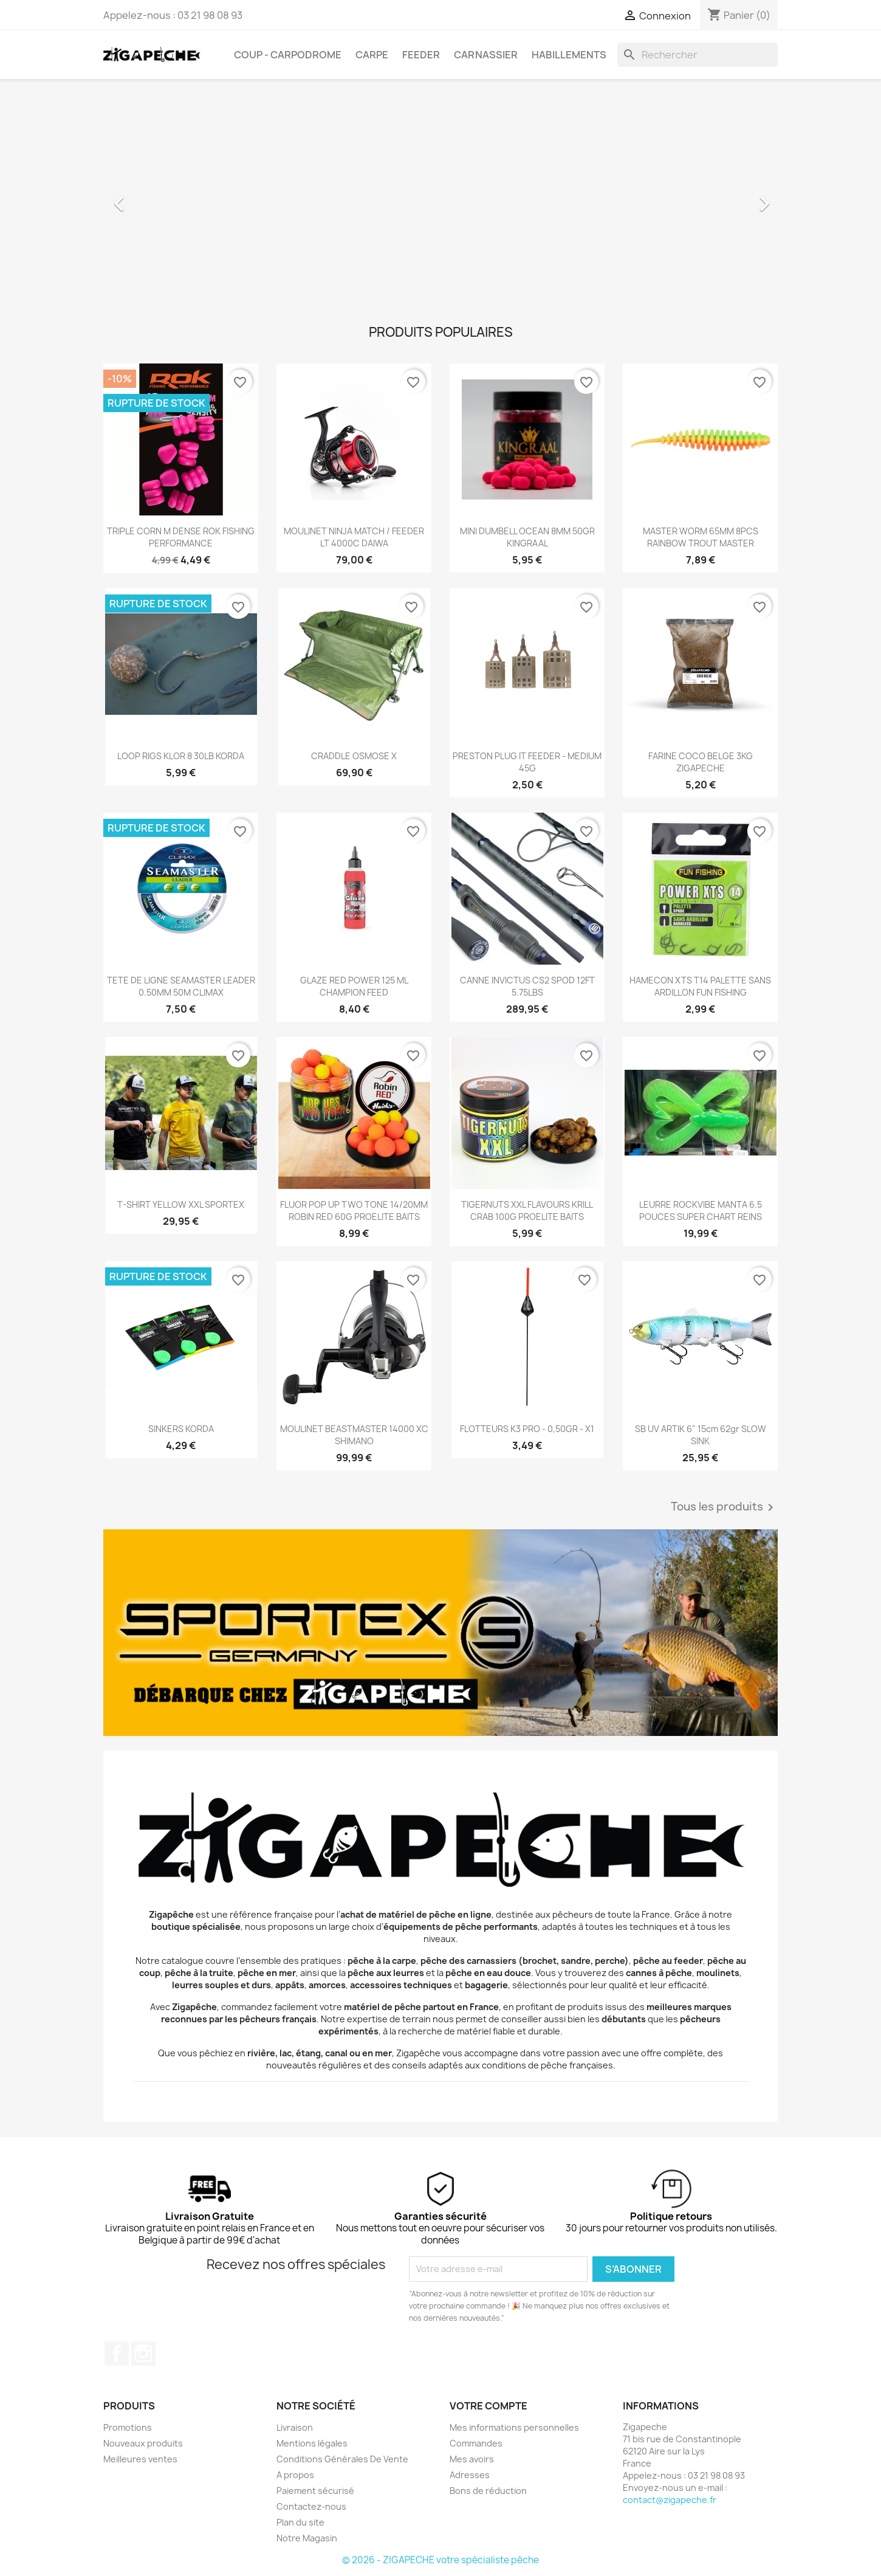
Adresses (470, 2475)
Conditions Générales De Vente (342, 2459)
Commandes (476, 2443)
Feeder (421, 54)
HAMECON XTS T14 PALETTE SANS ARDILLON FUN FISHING (700, 986)
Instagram (143, 2353)
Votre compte (488, 2405)
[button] (154, 197)
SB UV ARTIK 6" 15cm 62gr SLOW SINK (700, 1435)
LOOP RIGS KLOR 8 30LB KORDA (180, 756)
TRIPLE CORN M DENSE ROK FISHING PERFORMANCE (181, 537)
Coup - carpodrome (287, 54)
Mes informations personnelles (514, 2427)
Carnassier (486, 54)
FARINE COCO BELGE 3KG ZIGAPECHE (700, 762)
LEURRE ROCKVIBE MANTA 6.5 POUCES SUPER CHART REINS (700, 1210)
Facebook (117, 2353)
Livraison (294, 2427)
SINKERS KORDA (181, 1428)
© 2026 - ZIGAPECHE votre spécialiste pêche (440, 2560)
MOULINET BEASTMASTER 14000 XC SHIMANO (354, 1435)
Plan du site (300, 2522)
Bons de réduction (488, 2490)
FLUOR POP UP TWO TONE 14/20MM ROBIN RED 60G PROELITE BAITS (354, 1210)
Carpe (371, 54)
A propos (295, 2475)
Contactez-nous (311, 2506)
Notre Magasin (306, 2538)
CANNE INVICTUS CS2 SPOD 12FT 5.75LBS (527, 986)
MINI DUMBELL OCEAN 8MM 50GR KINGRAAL (527, 537)
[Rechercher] (697, 55)
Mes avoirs (472, 2459)
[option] (440, 197)
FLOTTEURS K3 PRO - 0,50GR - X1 (527, 1428)
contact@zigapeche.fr (669, 2499)
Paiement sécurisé (315, 2490)
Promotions (127, 2427)
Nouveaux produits (143, 2443)
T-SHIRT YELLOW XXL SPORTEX (180, 1204)
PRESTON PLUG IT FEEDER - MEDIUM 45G (527, 762)
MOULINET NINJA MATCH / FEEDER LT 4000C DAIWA (354, 537)
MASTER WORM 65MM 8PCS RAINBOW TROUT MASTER (700, 537)
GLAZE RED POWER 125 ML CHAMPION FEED (354, 986)
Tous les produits (724, 1507)
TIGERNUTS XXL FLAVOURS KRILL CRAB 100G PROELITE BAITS (527, 1210)
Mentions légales (312, 2443)
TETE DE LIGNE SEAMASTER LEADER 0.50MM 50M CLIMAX (181, 986)
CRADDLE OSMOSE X (354, 756)
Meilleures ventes (140, 2459)
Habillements (569, 54)
